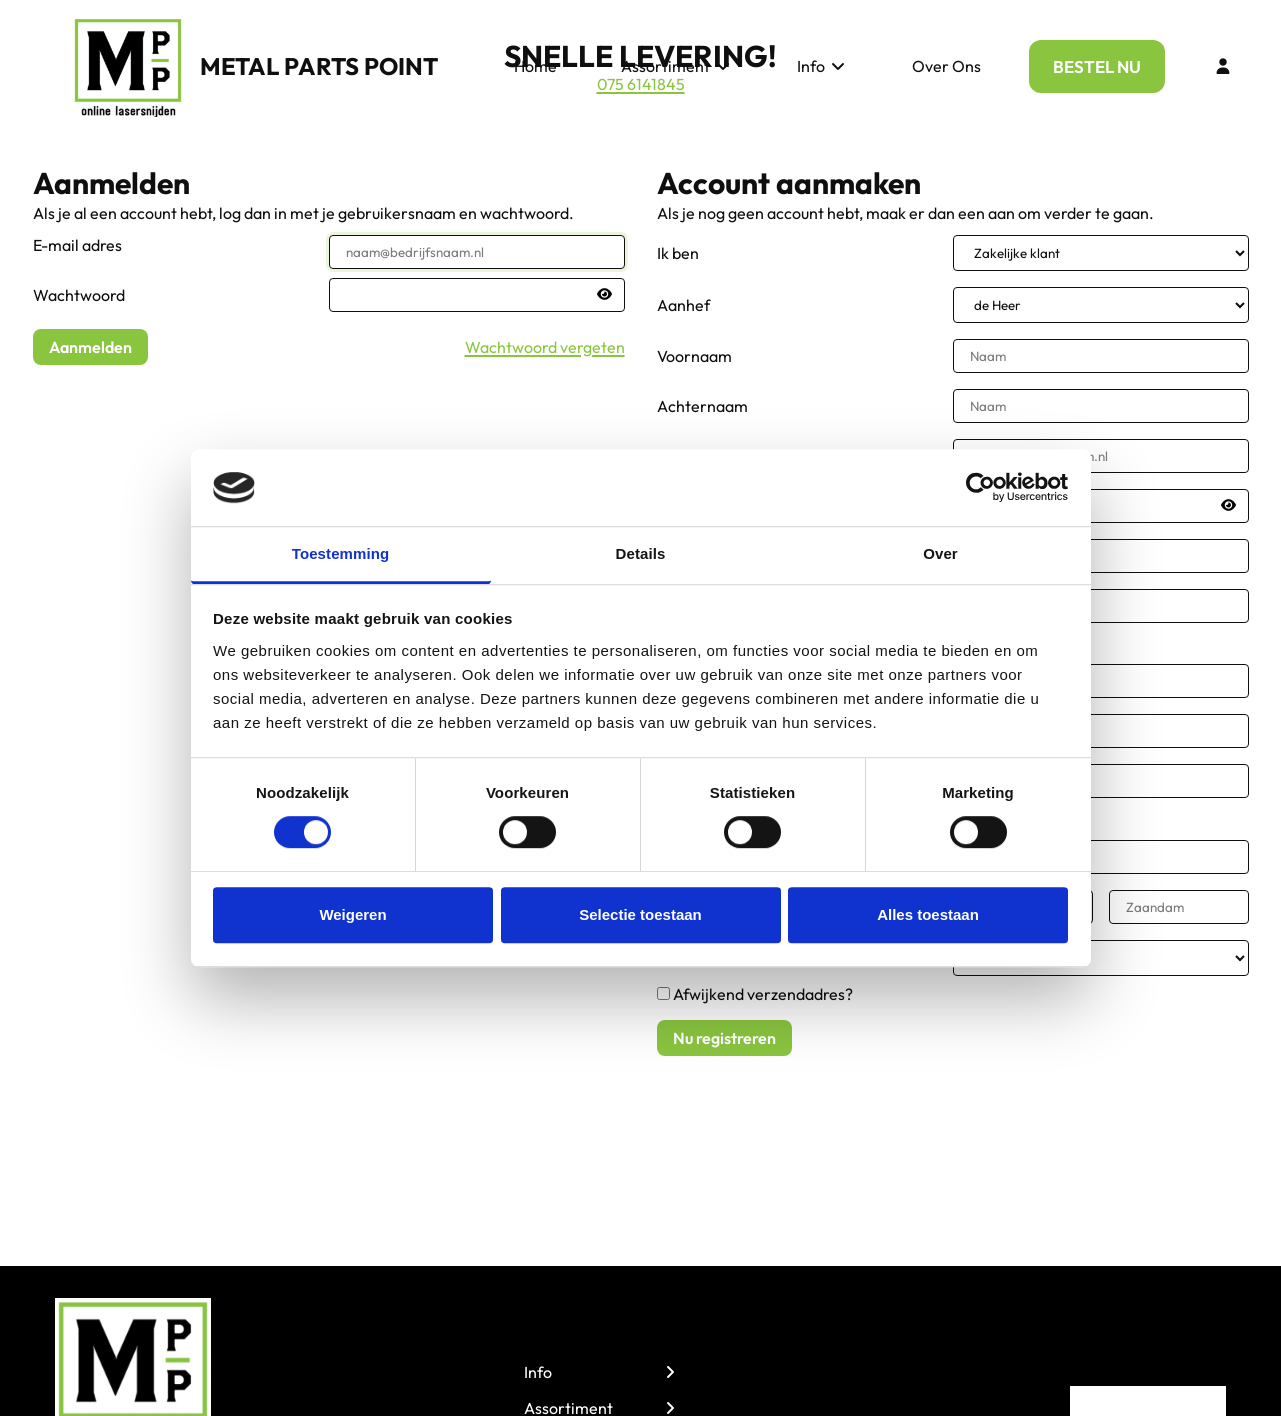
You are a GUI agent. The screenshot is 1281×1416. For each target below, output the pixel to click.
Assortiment (677, 66)
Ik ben (678, 253)
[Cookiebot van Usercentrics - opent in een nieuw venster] (980, 488)
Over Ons (946, 66)
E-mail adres (77, 245)
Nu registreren (724, 1038)
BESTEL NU (1097, 66)
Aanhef (683, 305)
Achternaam (702, 406)
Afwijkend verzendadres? (763, 994)
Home (535, 66)
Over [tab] (940, 553)
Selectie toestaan (640, 914)
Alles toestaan (928, 914)
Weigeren (352, 914)
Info (822, 66)
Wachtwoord (79, 295)
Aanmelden (90, 347)
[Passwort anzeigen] (604, 294)
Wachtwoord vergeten (545, 347)
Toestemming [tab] (341, 553)
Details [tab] (641, 553)
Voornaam (694, 356)
